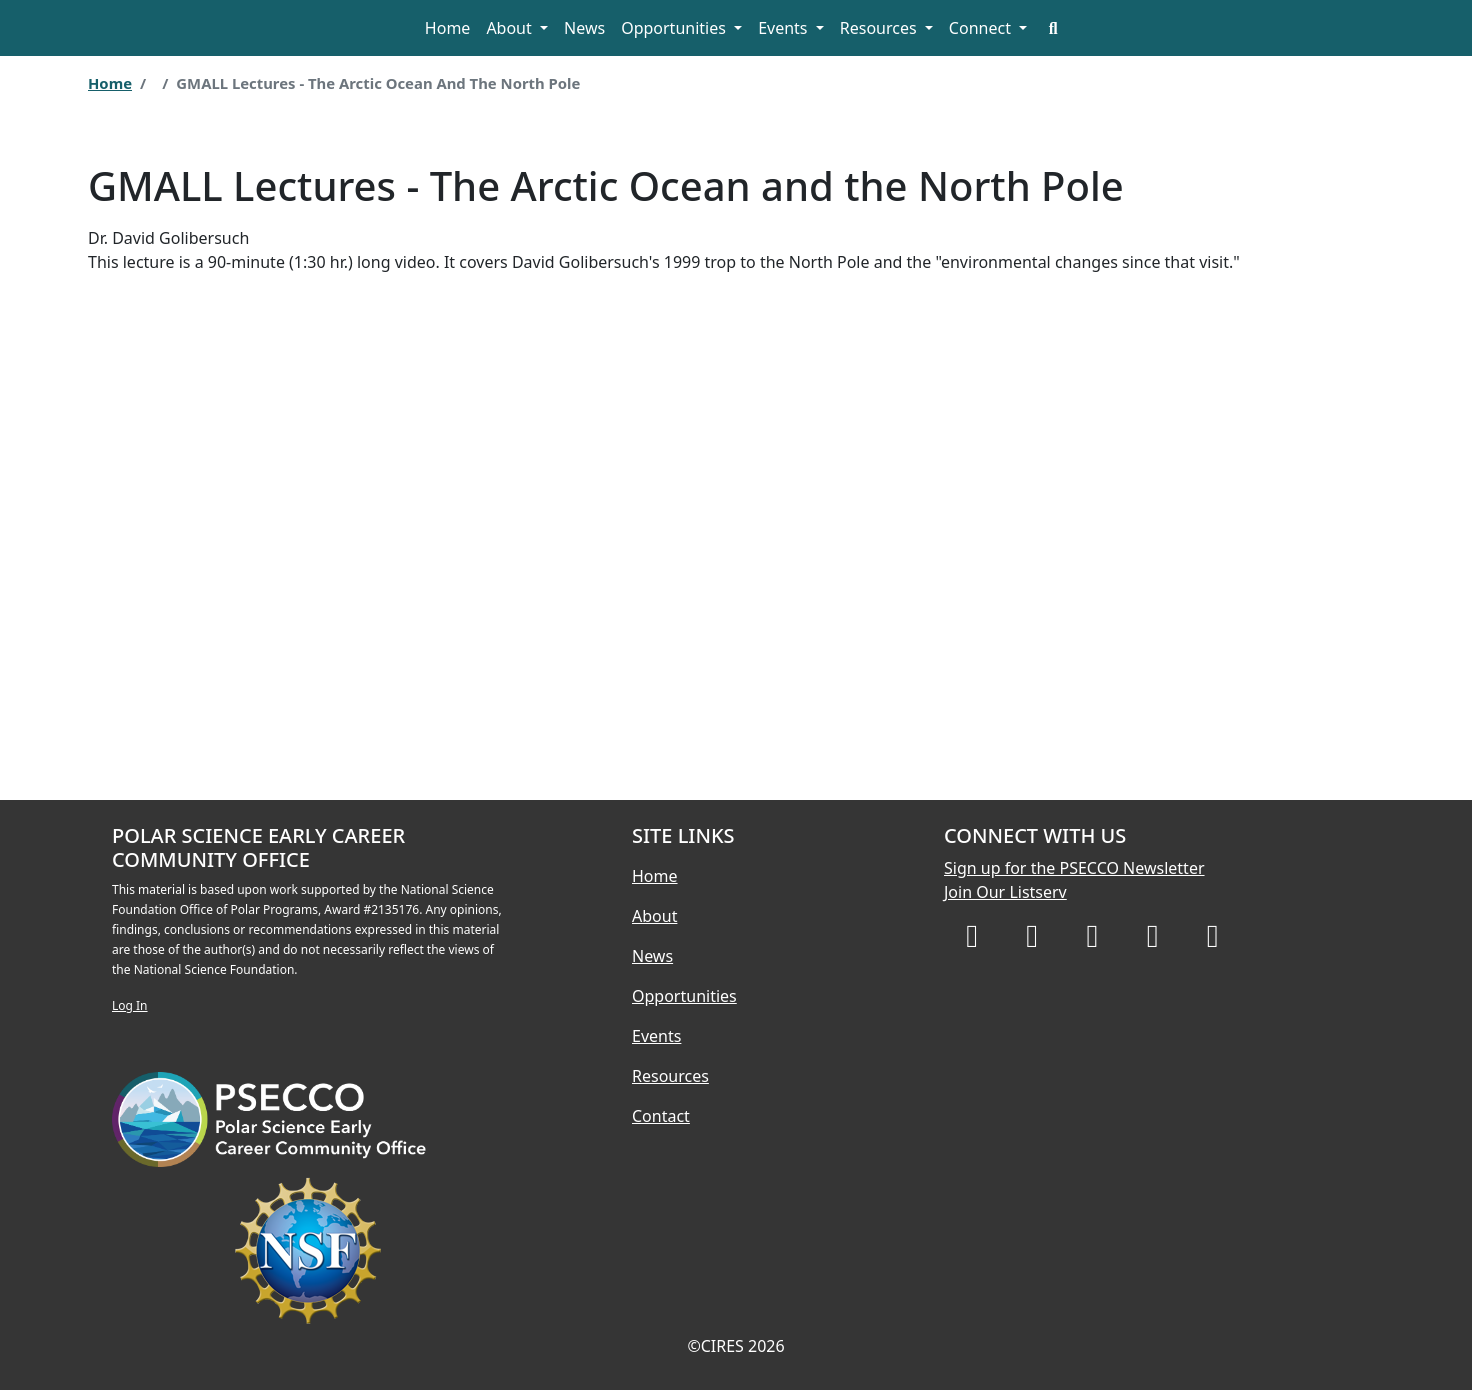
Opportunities (675, 28)
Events (785, 28)
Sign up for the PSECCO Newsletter (1074, 868)
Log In (130, 1005)
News (584, 28)
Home (448, 28)
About (511, 28)
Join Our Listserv (1005, 892)
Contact (661, 1116)
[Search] (1053, 28)
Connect (982, 28)
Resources (880, 28)
